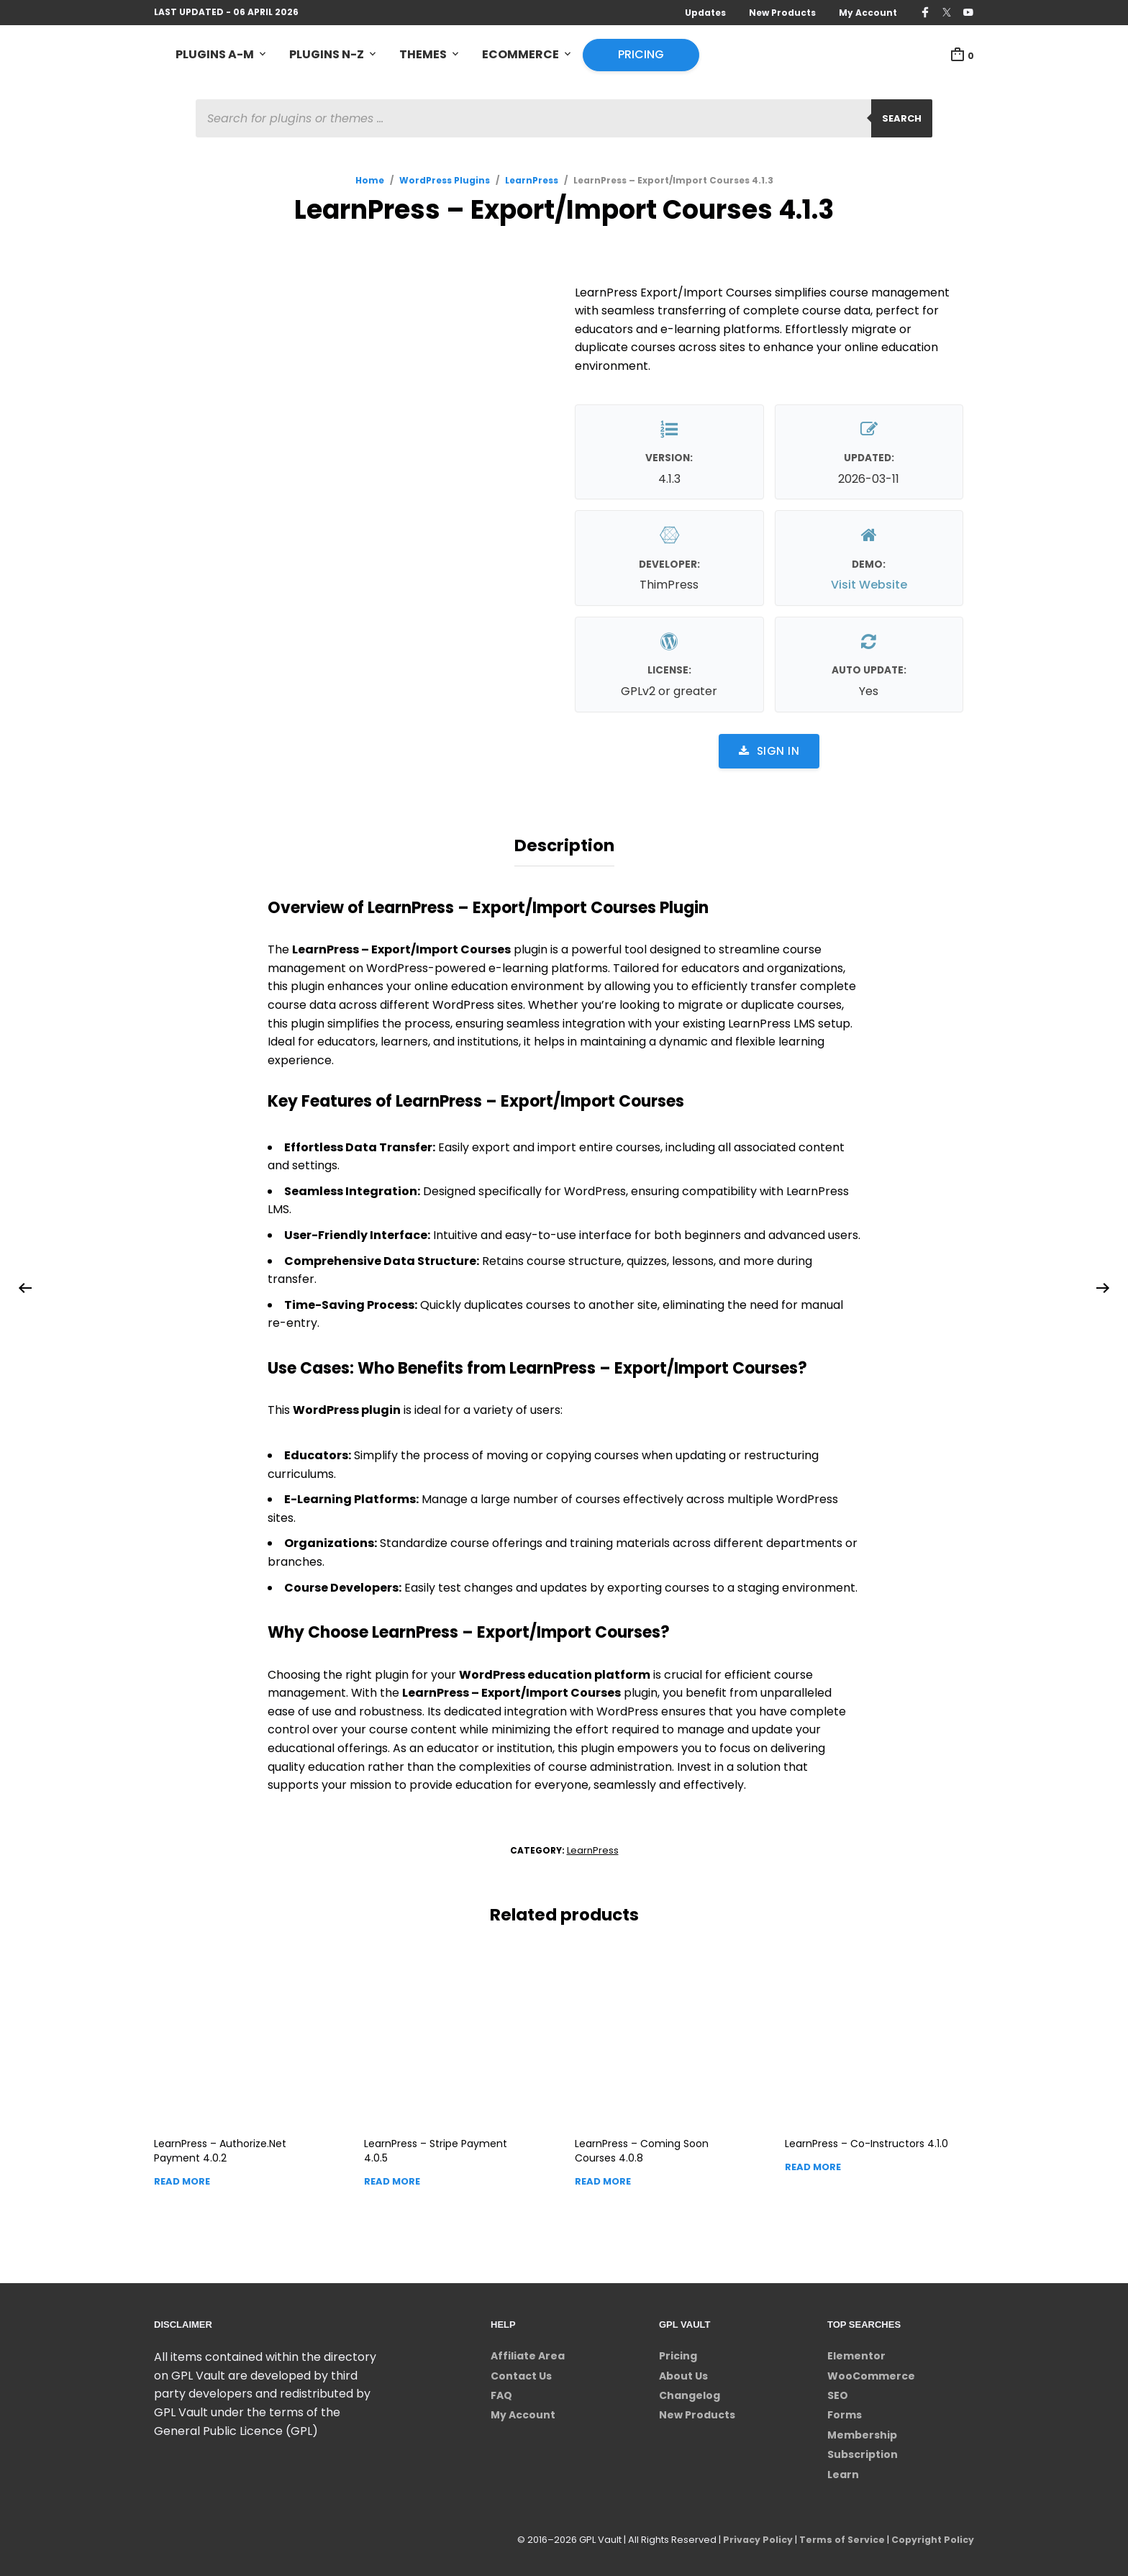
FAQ (501, 2392)
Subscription (862, 2451)
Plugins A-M (215, 55)
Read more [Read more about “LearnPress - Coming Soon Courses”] (603, 2177)
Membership (862, 2431)
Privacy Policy (752, 2536)
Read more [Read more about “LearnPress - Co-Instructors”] (813, 2163)
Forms (844, 2411)
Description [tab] (564, 844)
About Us (683, 2372)
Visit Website (869, 586)
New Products (782, 12)
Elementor (856, 2352)
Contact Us (521, 2372)
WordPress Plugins (444, 181)
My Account (868, 12)
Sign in (769, 751)
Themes (423, 55)
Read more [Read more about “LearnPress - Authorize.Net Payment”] (182, 2177)
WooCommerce (871, 2372)
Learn (843, 2471)
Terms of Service (838, 2536)
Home (369, 181)
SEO (837, 2392)
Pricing (641, 55)
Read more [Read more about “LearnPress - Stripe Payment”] (392, 2177)
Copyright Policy (931, 2536)
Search (902, 119)
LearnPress (531, 181)
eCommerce (520, 55)
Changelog (689, 2392)
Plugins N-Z (326, 55)
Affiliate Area (528, 2352)
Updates (705, 12)
